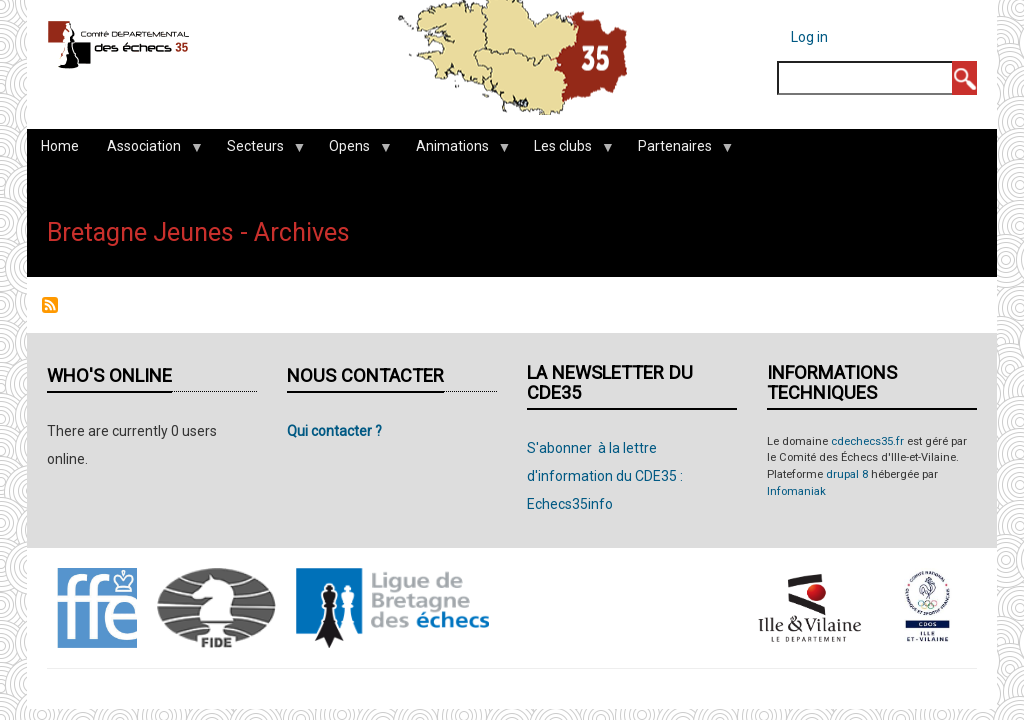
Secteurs (259, 151)
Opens (353, 151)
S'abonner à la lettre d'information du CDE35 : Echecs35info (605, 476)
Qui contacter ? (334, 431)
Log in (809, 37)
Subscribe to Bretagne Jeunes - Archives (50, 305)
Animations (456, 151)
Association (147, 151)
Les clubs (566, 151)
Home (60, 146)
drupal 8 (847, 474)
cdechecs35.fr (867, 441)
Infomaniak (796, 491)
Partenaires (678, 151)
